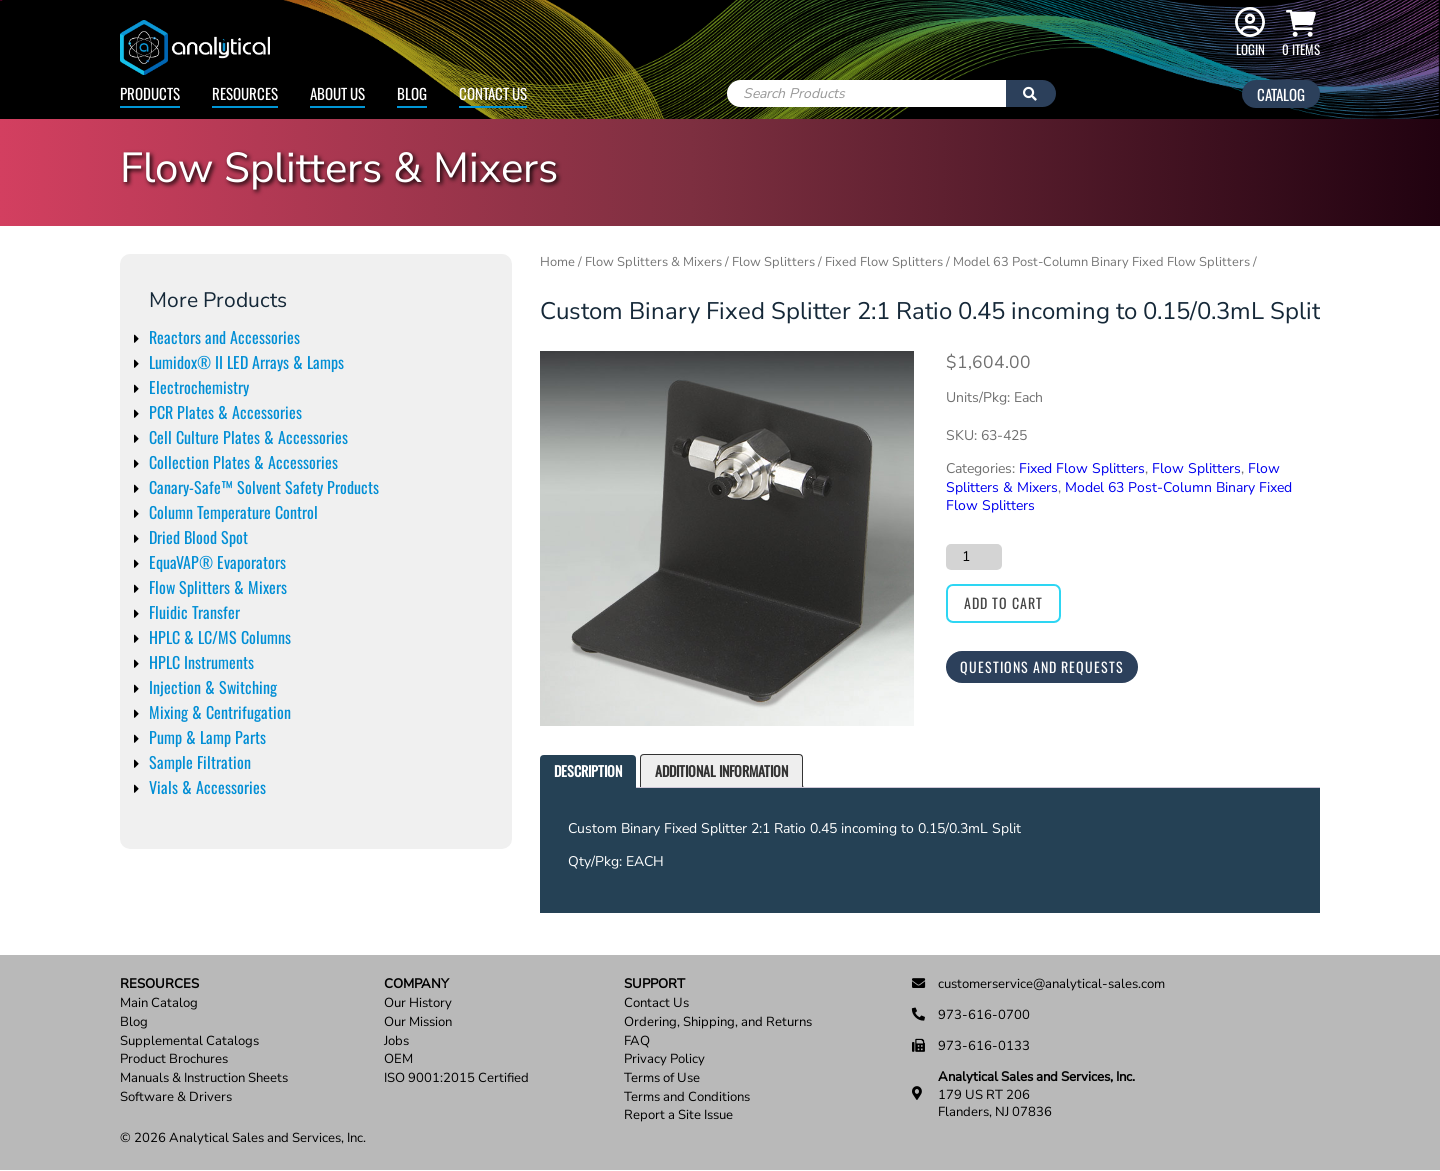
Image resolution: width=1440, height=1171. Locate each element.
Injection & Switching (213, 687)
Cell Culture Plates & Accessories (248, 437)
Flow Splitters (773, 262)
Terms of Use (662, 1078)
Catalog (1281, 94)
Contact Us (493, 93)
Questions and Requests (1042, 666)
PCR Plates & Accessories (225, 412)
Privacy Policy (664, 1059)
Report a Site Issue (678, 1115)
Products (150, 93)
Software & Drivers (176, 1097)
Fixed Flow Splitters (884, 262)
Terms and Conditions (687, 1097)
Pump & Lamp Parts (207, 737)
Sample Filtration (200, 762)
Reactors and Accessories (224, 337)
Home (557, 262)
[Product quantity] (974, 557)
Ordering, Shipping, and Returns (718, 1022)
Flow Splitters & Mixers (218, 587)
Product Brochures (174, 1059)
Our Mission (418, 1022)
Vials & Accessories (207, 787)
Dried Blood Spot (198, 537)
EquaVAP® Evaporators (217, 562)
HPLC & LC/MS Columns (220, 637)
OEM (398, 1059)
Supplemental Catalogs (189, 1041)
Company (416, 984)
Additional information (721, 770)
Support (654, 984)
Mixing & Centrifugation (220, 712)
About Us (337, 93)
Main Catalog (159, 1003)
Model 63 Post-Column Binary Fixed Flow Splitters (1101, 262)
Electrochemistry (199, 387)
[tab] (588, 771)
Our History (418, 1003)
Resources (245, 93)
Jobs (396, 1041)
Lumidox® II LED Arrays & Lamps (246, 362)
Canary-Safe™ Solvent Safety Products (264, 487)
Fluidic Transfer (194, 612)
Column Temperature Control (233, 512)
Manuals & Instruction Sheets (204, 1078)
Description (588, 770)
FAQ (637, 1041)
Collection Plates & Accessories (243, 462)
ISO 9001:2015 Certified (456, 1078)
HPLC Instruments (201, 662)
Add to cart (1003, 602)
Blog (412, 93)
